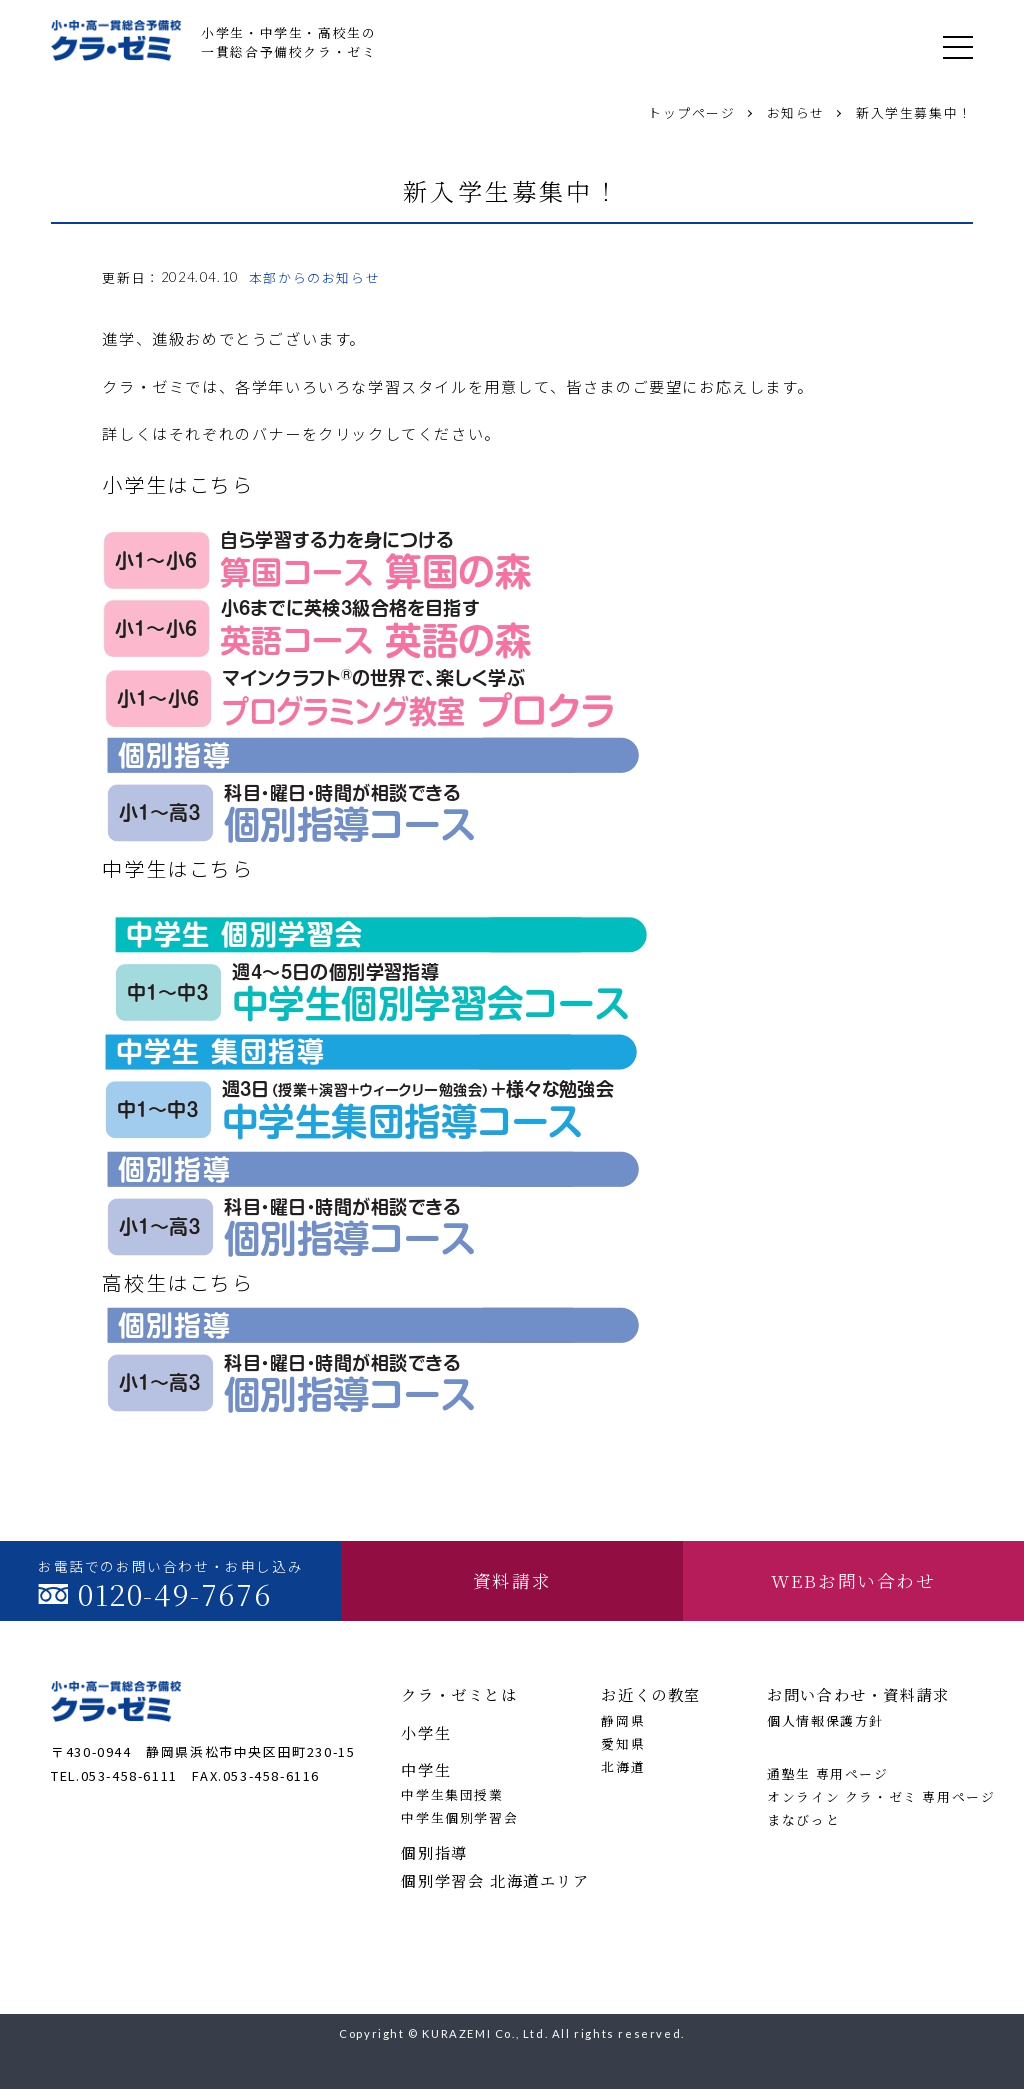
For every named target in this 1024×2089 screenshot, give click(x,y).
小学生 (426, 1732)
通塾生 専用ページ (827, 1773)
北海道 (623, 1766)
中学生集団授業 (452, 1794)
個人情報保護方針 (825, 1720)
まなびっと (803, 1819)
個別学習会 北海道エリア (489, 1880)
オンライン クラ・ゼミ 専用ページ (870, 1796)
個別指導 (434, 1852)
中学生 (426, 1769)
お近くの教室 (651, 1694)
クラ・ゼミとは (459, 1694)
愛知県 (623, 1743)
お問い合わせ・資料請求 (858, 1694)
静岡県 (623, 1720)
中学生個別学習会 (459, 1817)
